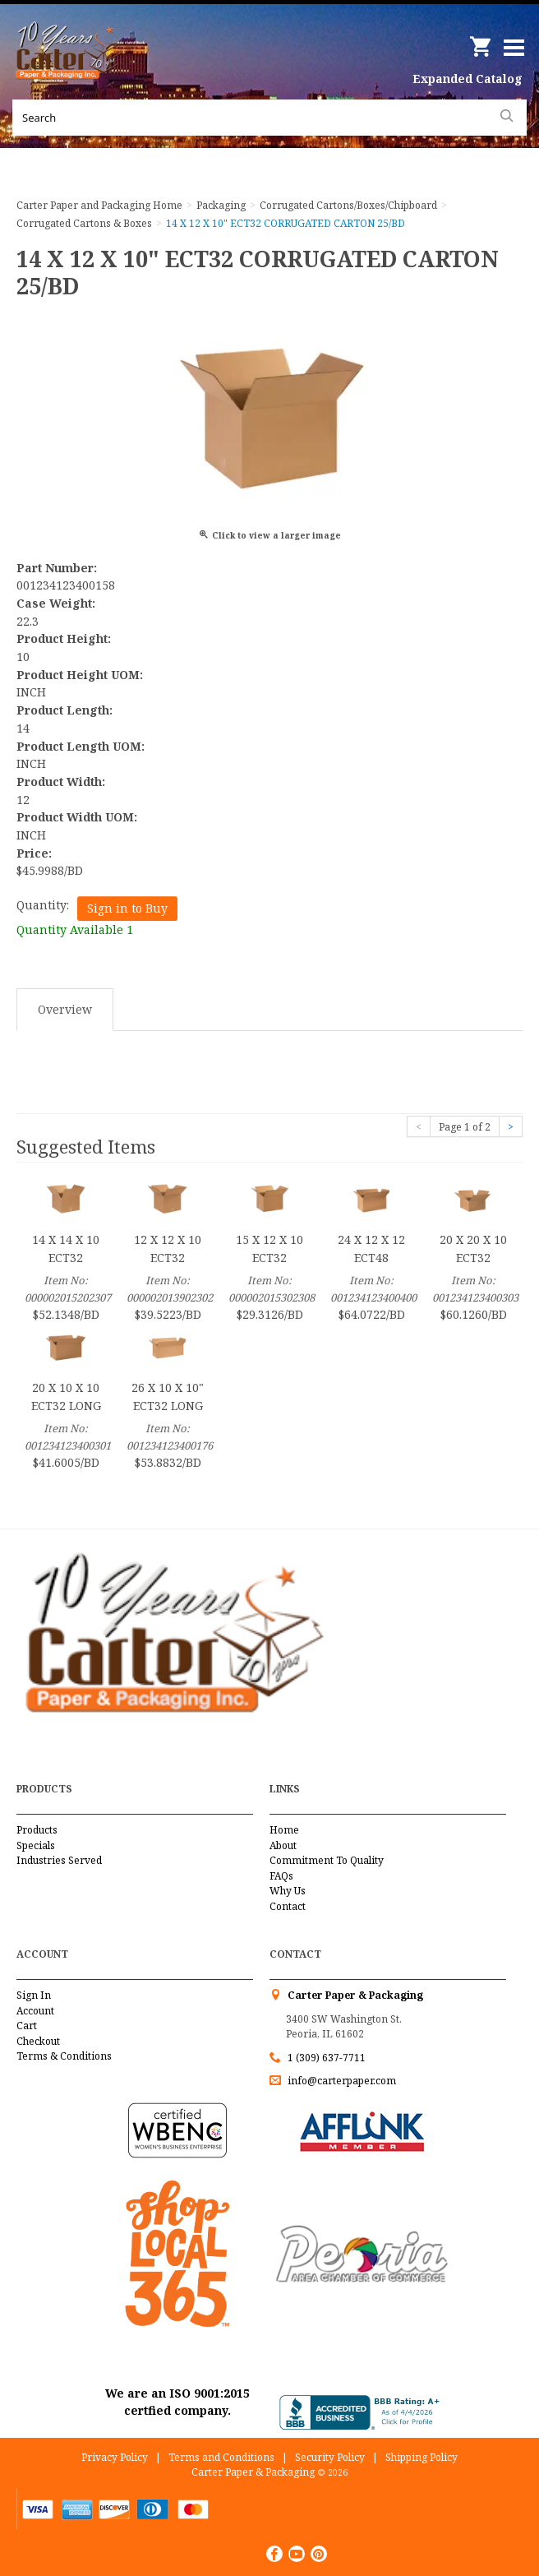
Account (35, 2011)
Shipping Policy (421, 2457)
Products (37, 1830)
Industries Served (59, 1860)
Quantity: (42, 905)
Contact (288, 1906)
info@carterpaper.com (340, 2081)
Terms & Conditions (64, 2056)
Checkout (38, 2041)
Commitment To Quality (327, 1860)
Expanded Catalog (467, 78)
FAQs (281, 1876)
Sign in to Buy (127, 908)
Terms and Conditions (221, 2457)
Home (284, 1830)
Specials (35, 1845)
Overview (65, 1009)
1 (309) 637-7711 (327, 2058)
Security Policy (330, 2457)
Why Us (288, 1891)
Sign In (33, 1995)
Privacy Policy (114, 2457)
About (283, 1845)
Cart (26, 2026)
